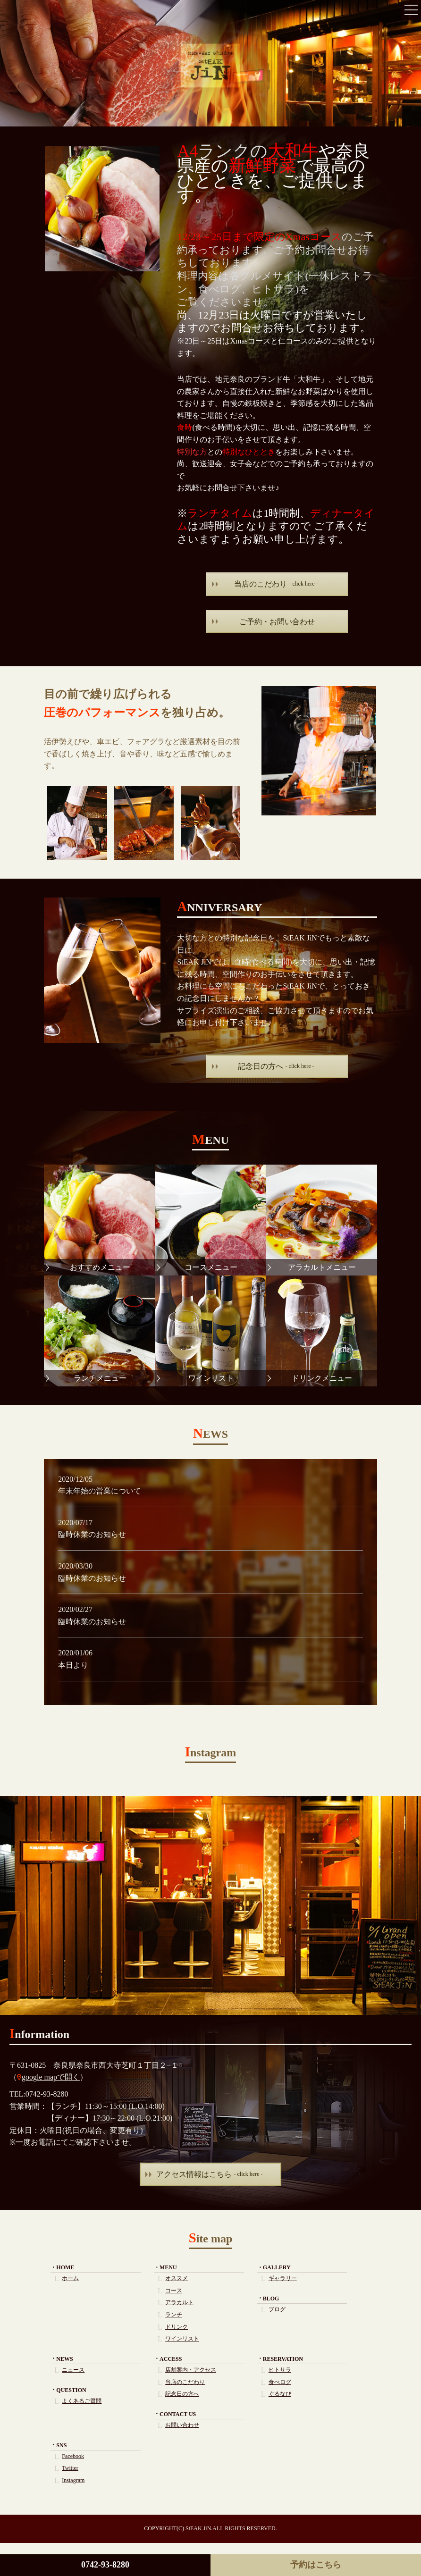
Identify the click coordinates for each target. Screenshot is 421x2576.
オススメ (176, 2278)
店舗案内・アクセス (190, 2369)
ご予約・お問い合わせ (277, 622)
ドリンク (176, 2327)
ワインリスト (182, 2338)
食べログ (280, 2382)
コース (173, 2290)
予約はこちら (315, 2564)
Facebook (73, 2456)
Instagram (73, 2480)
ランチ (173, 2314)
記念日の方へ (276, 1066)
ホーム (70, 2278)
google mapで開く (51, 2077)
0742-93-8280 (105, 2564)
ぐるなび (280, 2394)
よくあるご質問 (81, 2401)
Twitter (70, 2468)
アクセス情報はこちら (209, 2174)
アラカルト (179, 2302)
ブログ (277, 2309)
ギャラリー (283, 2278)
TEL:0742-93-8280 (38, 2094)
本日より (73, 1665)
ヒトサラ (280, 2369)
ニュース (73, 2369)
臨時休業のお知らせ (92, 1534)
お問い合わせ (182, 2425)
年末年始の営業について (99, 1491)
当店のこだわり (276, 584)
